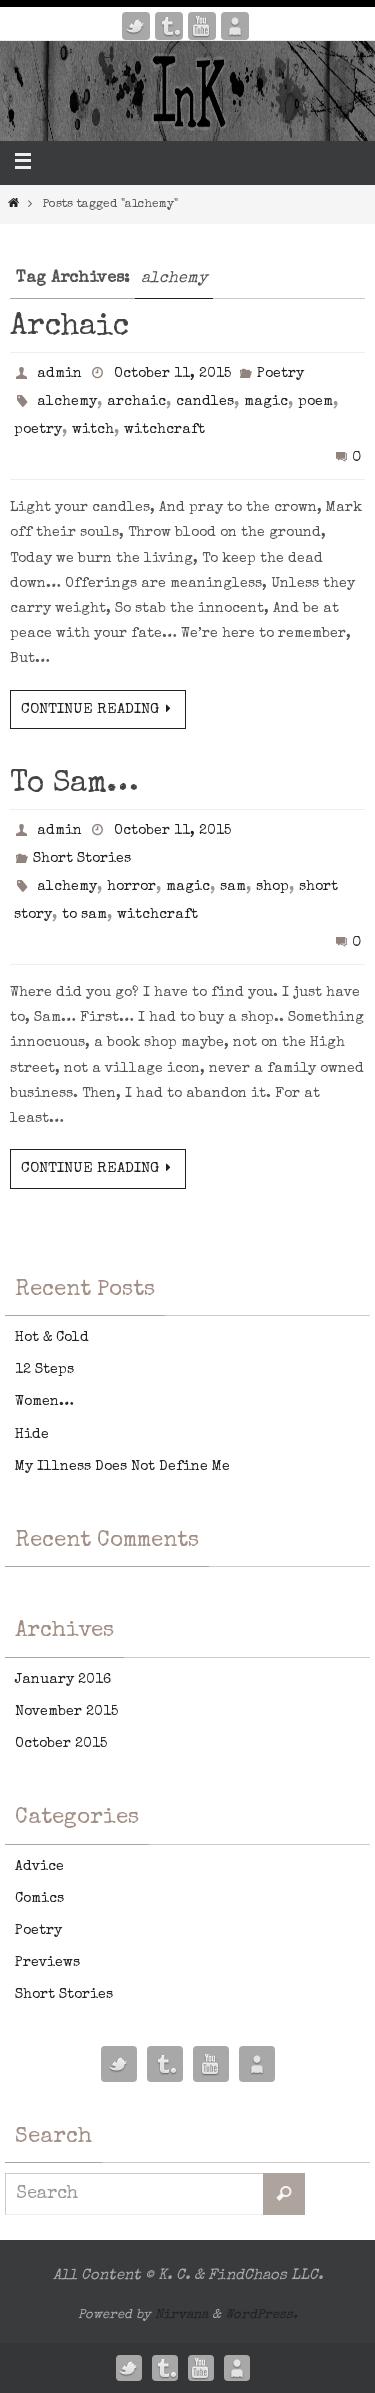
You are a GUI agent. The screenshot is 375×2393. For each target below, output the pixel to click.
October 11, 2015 (172, 374)
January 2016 (63, 1680)
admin (59, 374)
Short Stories (82, 859)
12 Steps (44, 1370)
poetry (38, 430)
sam (233, 887)
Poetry (280, 374)
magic (266, 402)
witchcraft (164, 430)
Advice (39, 1867)
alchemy (67, 402)
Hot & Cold (52, 1338)
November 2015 (66, 1712)
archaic (136, 402)
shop (272, 887)
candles (205, 402)
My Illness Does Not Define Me (122, 1467)
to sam (84, 915)
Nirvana (181, 2315)
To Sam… (74, 785)
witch (93, 430)
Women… (44, 1402)
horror (131, 887)
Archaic (69, 328)
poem (315, 402)
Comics (39, 1899)
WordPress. (261, 2315)
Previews (47, 1963)
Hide (32, 1435)
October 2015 (61, 1744)
